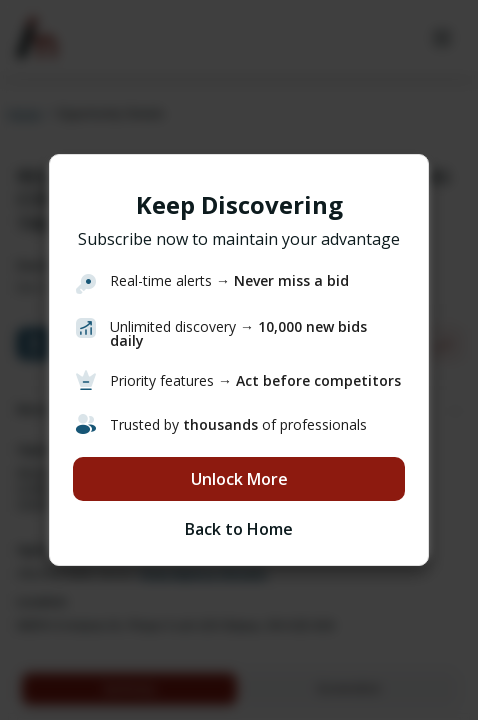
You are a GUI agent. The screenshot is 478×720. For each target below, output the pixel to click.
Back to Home (239, 529)
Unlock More (239, 479)
